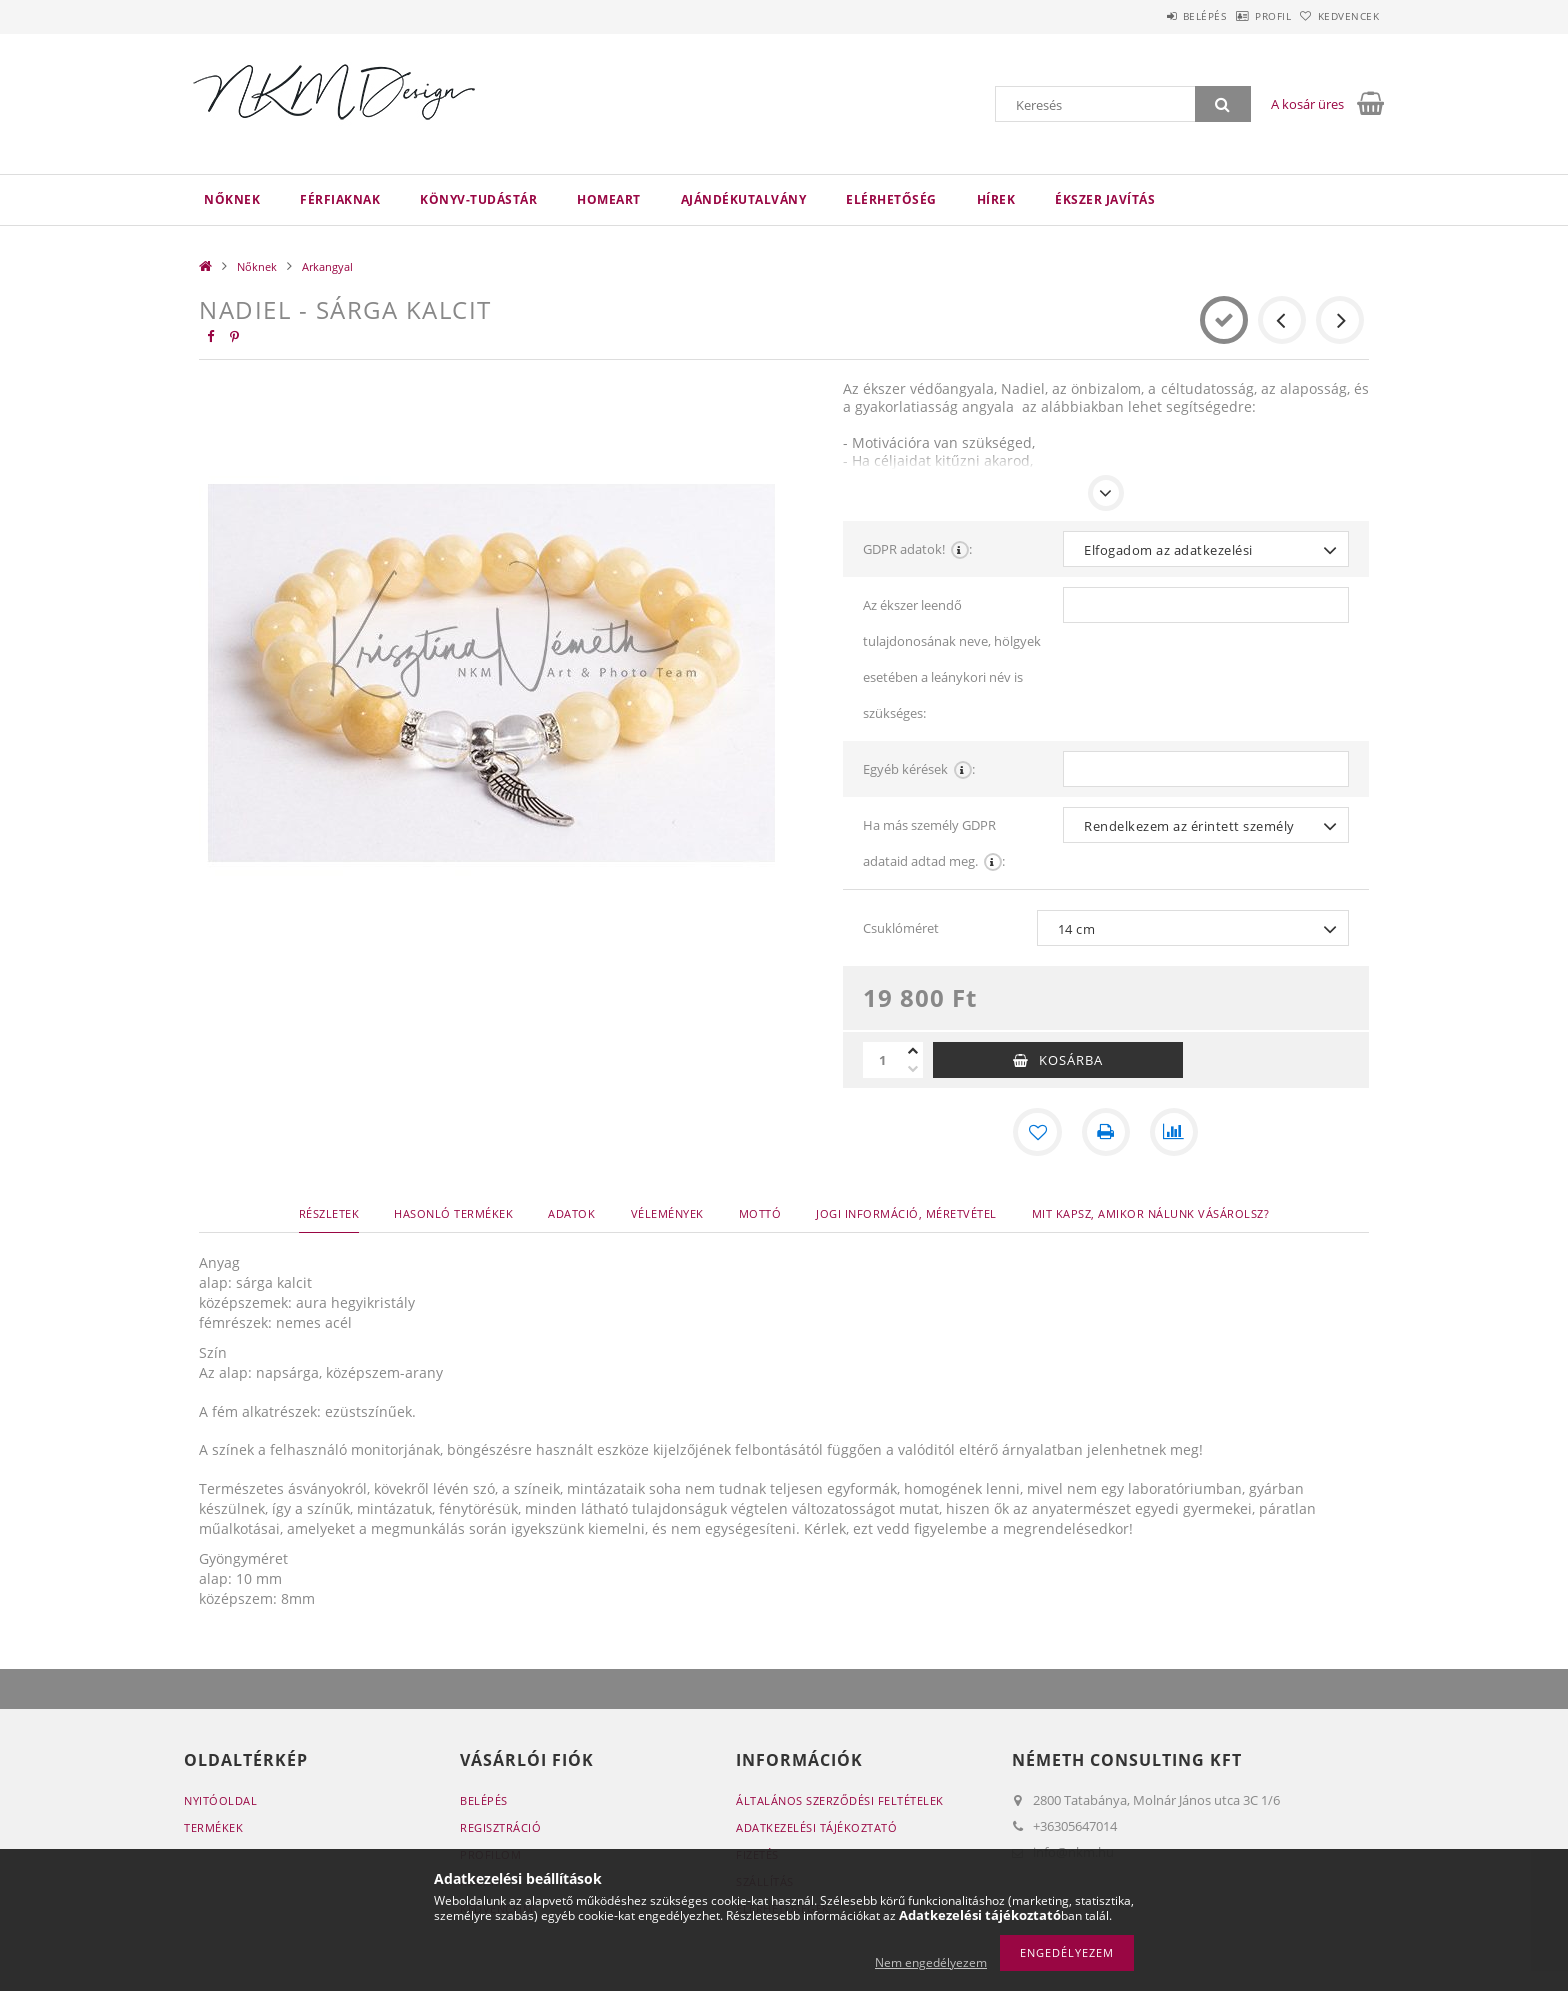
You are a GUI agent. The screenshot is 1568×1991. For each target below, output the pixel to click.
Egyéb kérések (919, 769)
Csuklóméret (901, 928)
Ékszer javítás (1105, 199)
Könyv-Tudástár (478, 199)
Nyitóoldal (220, 1800)
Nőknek (232, 199)
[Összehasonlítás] (1174, 1132)
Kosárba (1071, 1060)
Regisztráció (500, 1827)
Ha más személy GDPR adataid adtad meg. (934, 847)
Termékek (213, 1827)
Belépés (1153, 16)
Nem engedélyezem (931, 1962)
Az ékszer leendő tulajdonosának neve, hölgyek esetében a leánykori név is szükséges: (952, 659)
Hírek (996, 199)
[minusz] (913, 1069)
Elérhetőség (891, 199)
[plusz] (913, 1051)
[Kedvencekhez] (1038, 1132)
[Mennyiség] (883, 1060)
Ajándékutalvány (744, 199)
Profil (1242, 16)
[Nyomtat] (1106, 1132)
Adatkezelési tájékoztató (816, 1827)
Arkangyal (327, 266)
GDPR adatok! (917, 549)
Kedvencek (1339, 16)
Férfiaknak (340, 199)
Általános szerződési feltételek (840, 1800)
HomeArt (609, 199)
